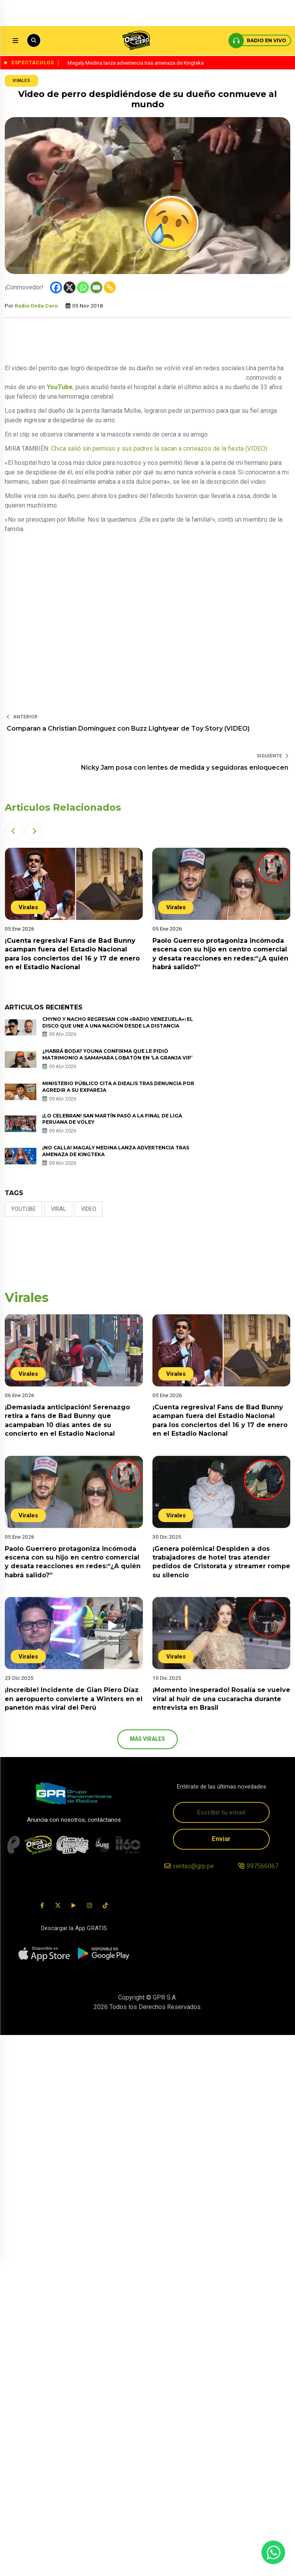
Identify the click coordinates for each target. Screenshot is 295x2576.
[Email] (96, 287)
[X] (69, 287)
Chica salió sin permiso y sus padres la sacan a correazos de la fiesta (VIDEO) (159, 448)
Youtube (23, 1209)
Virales (21, 80)
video (88, 1209)
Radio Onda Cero (36, 305)
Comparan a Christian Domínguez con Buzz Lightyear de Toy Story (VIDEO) (128, 728)
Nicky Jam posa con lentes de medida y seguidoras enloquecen (184, 767)
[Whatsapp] (83, 287)
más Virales (147, 1739)
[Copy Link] (110, 287)
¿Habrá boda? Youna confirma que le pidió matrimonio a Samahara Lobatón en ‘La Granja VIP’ (117, 1054)
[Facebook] (56, 287)
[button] (14, 831)
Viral (58, 1209)
